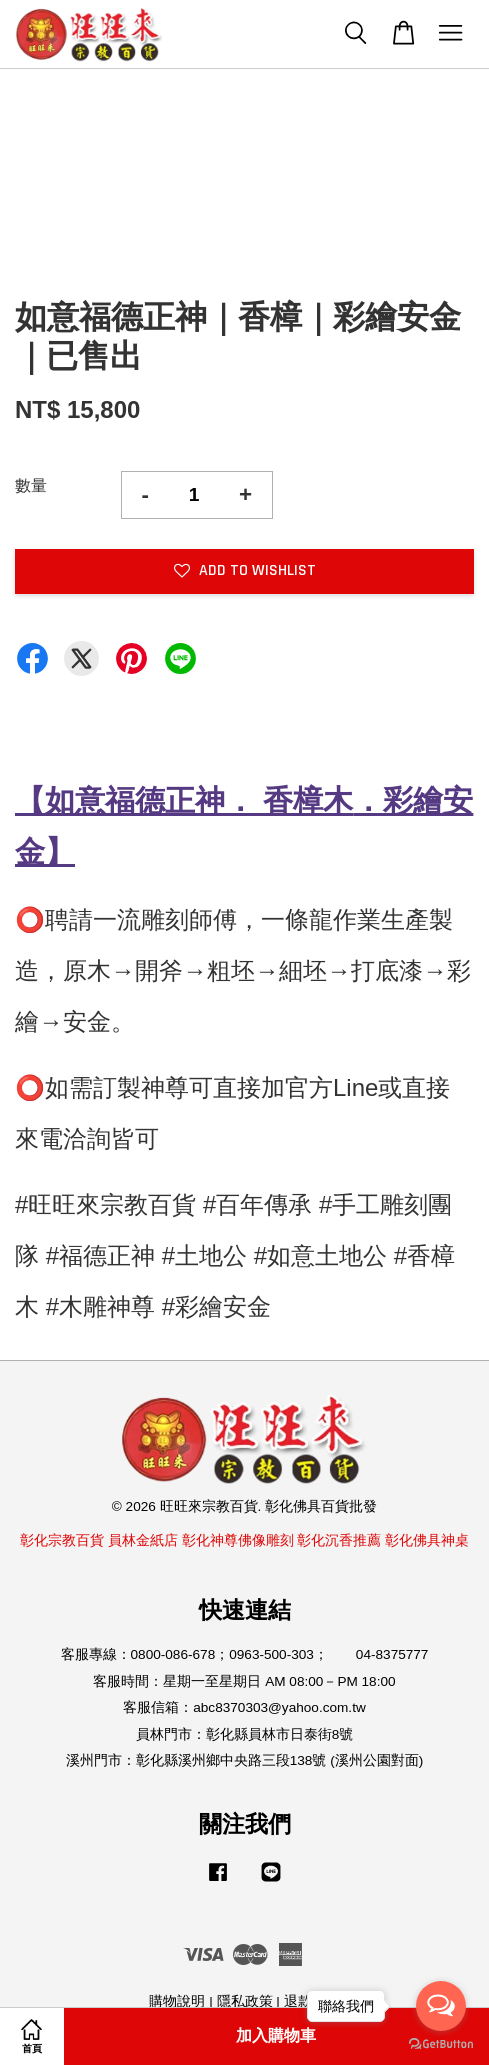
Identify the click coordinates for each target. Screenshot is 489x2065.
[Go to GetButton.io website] (441, 2044)
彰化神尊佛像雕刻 (238, 1540)
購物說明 (177, 2001)
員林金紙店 (143, 1540)
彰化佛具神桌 (427, 1540)
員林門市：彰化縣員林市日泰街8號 (245, 1734)
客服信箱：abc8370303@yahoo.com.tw (244, 1707)
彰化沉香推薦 (339, 1540)
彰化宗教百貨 (62, 1540)
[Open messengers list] (441, 2006)
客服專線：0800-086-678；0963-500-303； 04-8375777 (245, 1654)
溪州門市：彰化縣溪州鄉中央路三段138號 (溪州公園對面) (245, 1760)
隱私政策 (245, 2001)
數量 (31, 485)
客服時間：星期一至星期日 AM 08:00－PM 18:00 (244, 1681)
